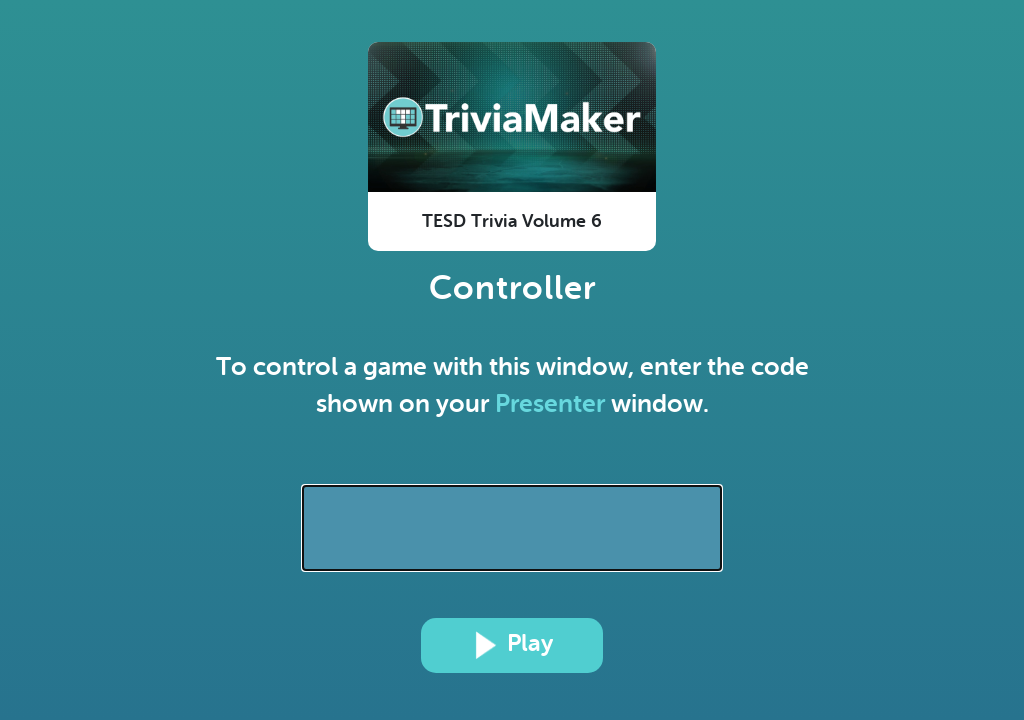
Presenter (550, 403)
